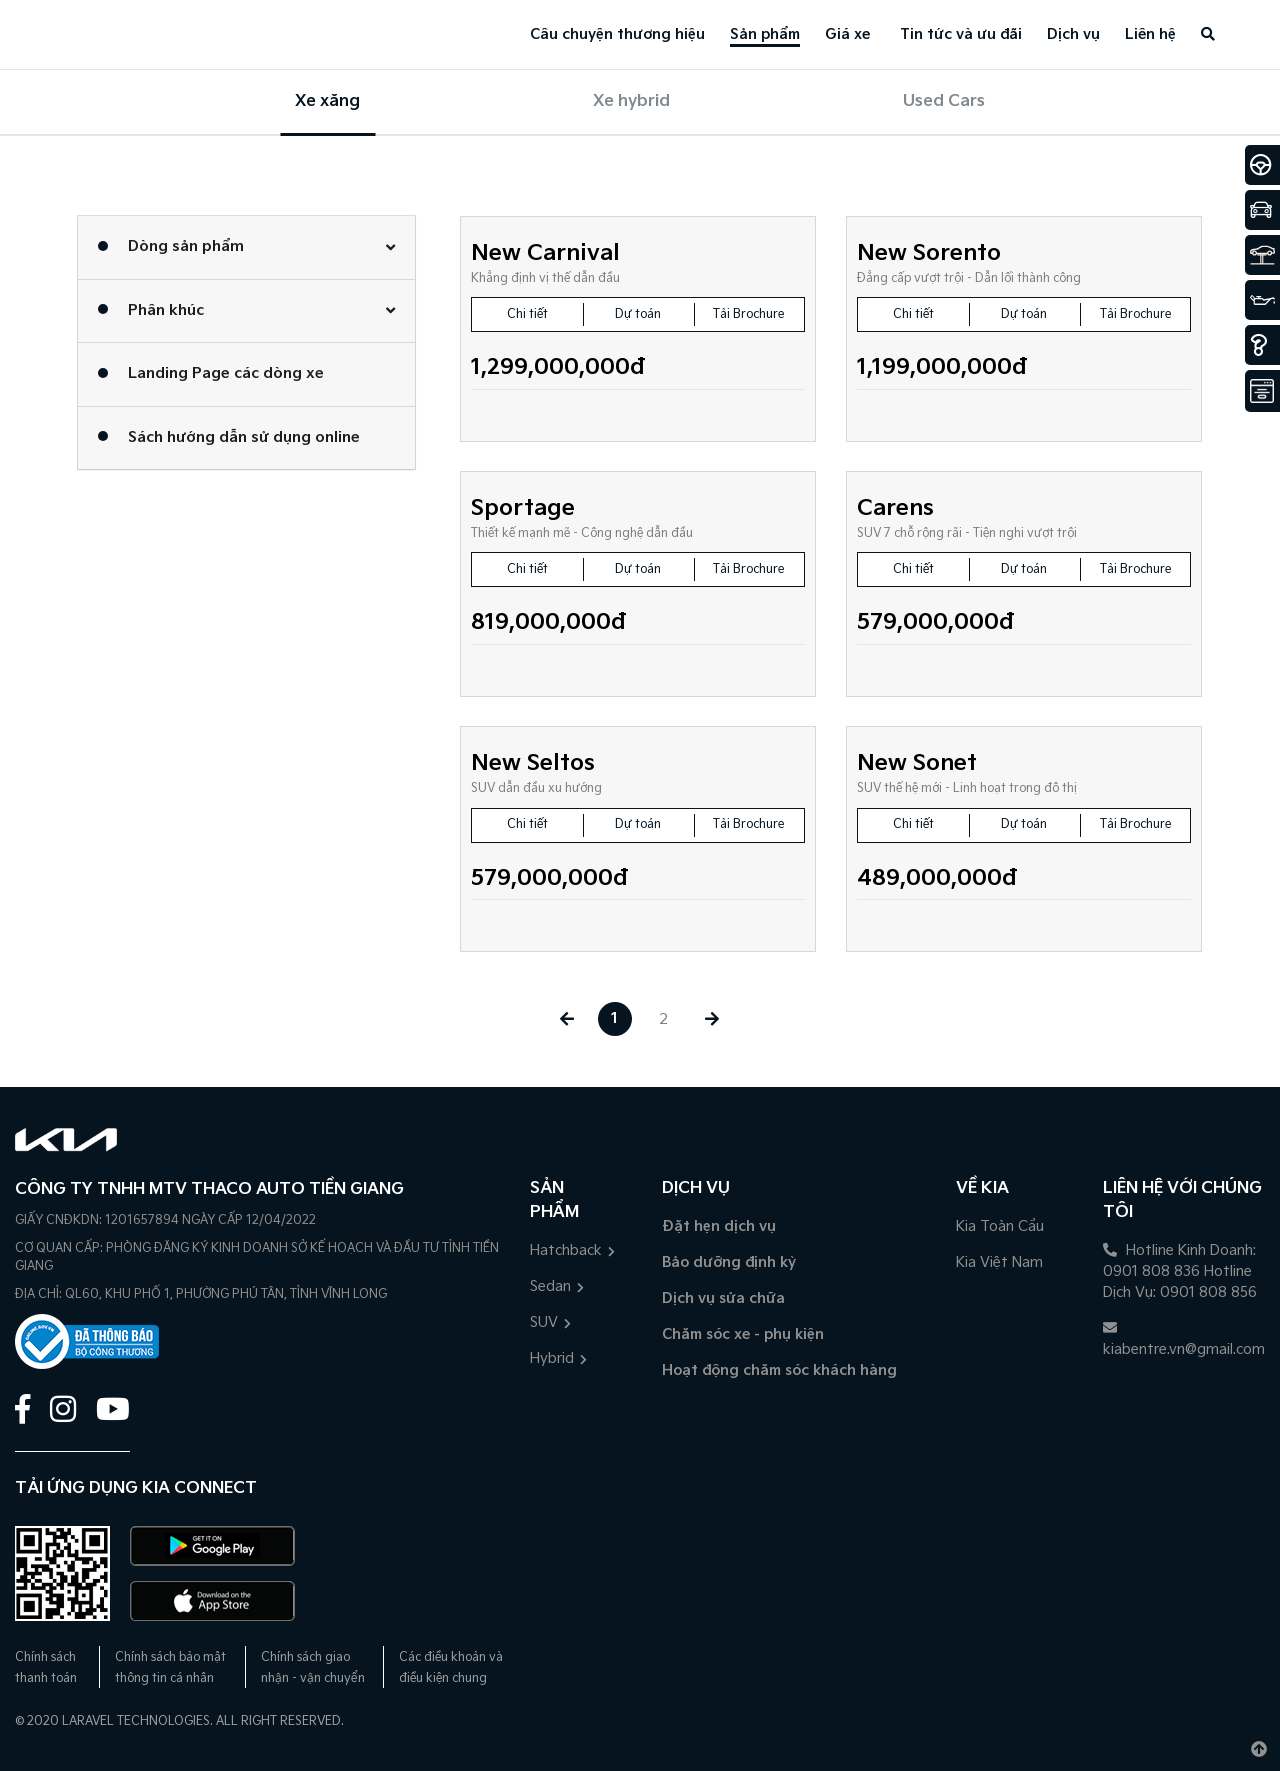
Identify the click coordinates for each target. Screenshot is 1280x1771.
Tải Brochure (748, 314)
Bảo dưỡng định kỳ (729, 1262)
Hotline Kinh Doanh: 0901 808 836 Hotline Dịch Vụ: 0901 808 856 (1180, 1271)
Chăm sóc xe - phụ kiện (743, 1334)
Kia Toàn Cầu (1000, 1226)
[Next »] (713, 1019)
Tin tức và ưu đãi (961, 34)
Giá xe (847, 34)
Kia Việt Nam (999, 1262)
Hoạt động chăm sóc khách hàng (779, 1370)
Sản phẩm (765, 34)
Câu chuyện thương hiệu (617, 34)
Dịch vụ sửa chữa (723, 1298)
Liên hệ (1150, 34)
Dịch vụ (1073, 34)
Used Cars (944, 101)
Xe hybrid (631, 101)
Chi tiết (527, 314)
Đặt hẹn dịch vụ (719, 1226)
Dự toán (638, 314)
